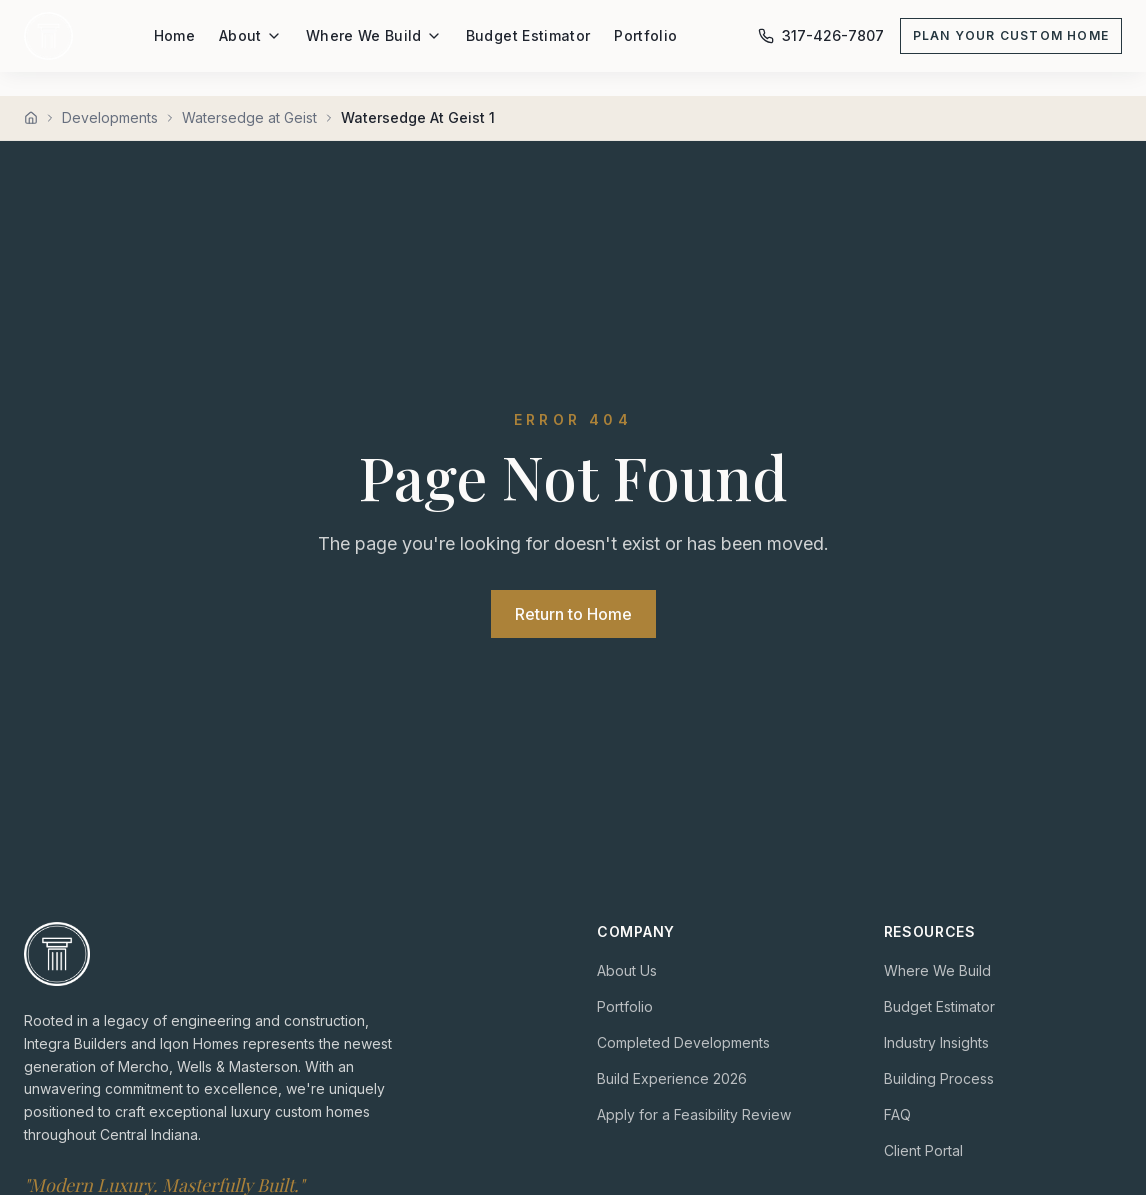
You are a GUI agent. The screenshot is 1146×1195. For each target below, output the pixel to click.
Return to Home (573, 614)
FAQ (897, 1114)
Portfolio (645, 35)
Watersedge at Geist (249, 117)
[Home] (31, 118)
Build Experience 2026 (672, 1078)
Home (174, 35)
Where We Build (374, 35)
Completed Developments (683, 1042)
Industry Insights (936, 1042)
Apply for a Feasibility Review (694, 1114)
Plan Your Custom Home (1011, 35)
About (250, 35)
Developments (110, 117)
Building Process (939, 1078)
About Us (627, 970)
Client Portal (923, 1150)
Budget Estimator (528, 35)
